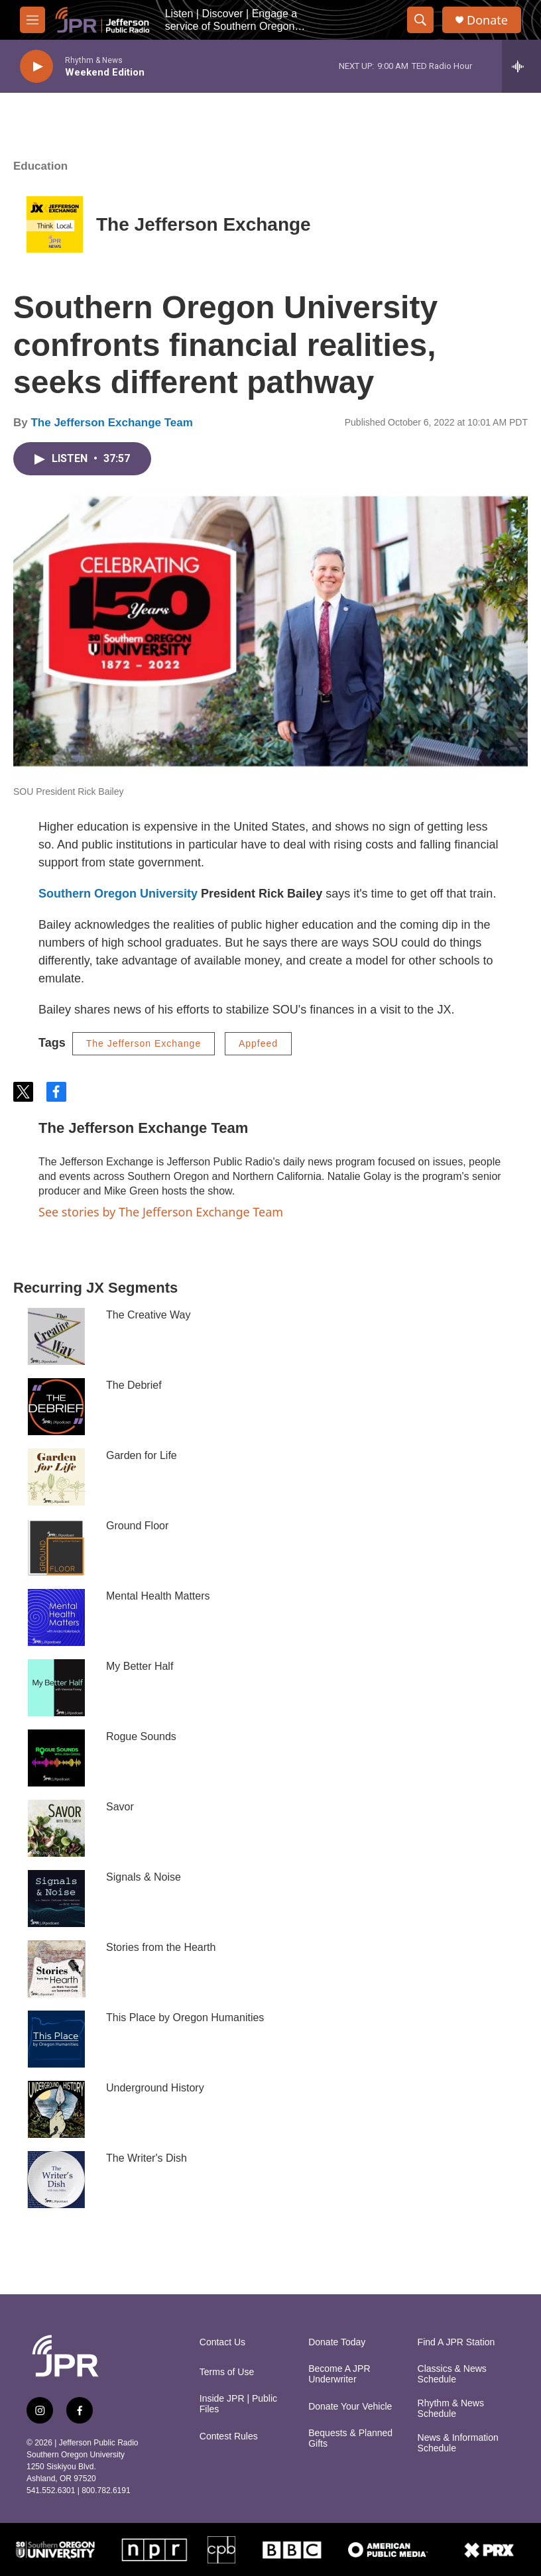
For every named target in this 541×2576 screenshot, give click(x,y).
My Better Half (139, 1666)
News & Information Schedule (458, 2443)
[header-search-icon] (420, 20)
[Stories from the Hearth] (56, 1968)
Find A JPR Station (456, 2342)
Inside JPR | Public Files (238, 2404)
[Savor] (56, 1828)
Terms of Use (227, 2372)
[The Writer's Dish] (56, 2179)
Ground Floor (137, 1525)
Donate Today (336, 2342)
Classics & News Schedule (452, 2374)
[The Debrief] (56, 1406)
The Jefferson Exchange (203, 224)
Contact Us (222, 2342)
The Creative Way (148, 1314)
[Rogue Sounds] (56, 1757)
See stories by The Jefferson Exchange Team (160, 1212)
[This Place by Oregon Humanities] (56, 2039)
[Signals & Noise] (56, 1898)
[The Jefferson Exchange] (55, 224)
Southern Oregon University (118, 893)
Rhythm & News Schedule (451, 2408)
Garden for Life (141, 1455)
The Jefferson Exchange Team (111, 422)
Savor (120, 1806)
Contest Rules (229, 2436)
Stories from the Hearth (160, 1947)
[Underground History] (56, 2109)
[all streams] (521, 66)
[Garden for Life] (56, 1476)
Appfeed (258, 1043)
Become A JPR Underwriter (339, 2374)
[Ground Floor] (56, 1547)
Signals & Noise (143, 1877)
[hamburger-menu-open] (32, 20)
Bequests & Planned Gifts (350, 2438)
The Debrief (134, 1385)
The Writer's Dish (146, 2158)
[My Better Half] (56, 1687)
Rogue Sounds (141, 1736)
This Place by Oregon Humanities (185, 2017)
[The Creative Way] (56, 1336)
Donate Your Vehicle (350, 2407)
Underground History (155, 2087)
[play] (36, 66)
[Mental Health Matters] (56, 1617)
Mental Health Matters (158, 1596)
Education (40, 166)
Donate (487, 20)
